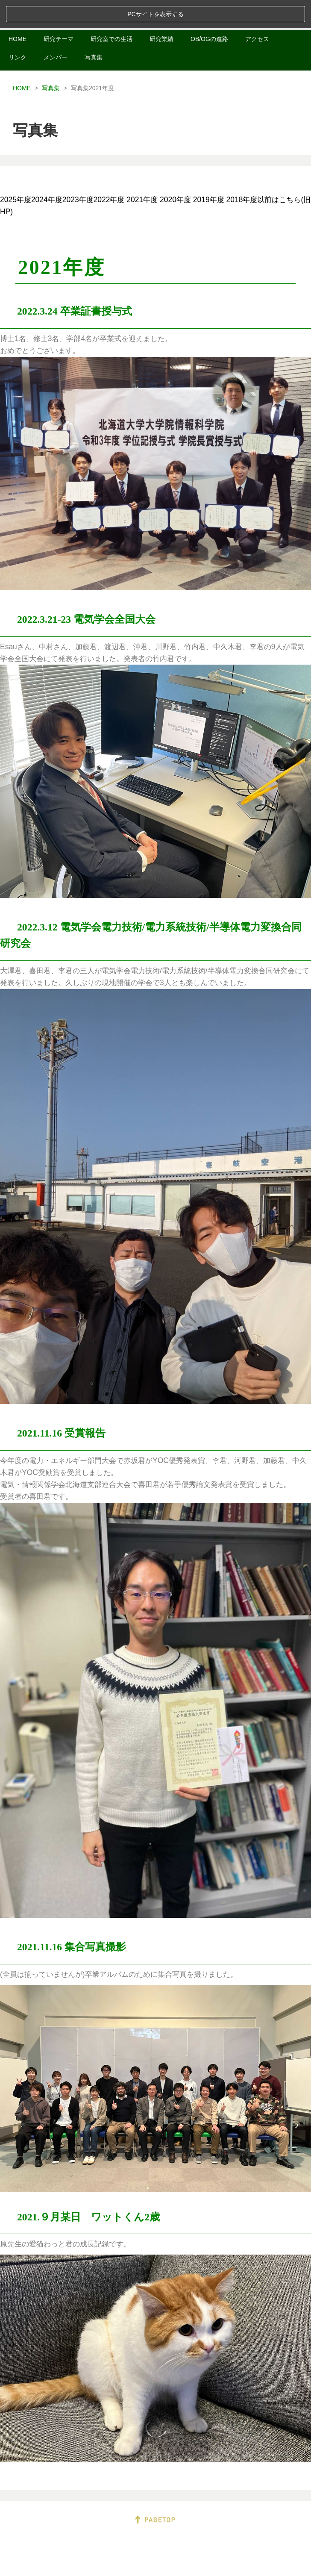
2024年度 (46, 171)
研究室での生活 (111, 10)
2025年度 (15, 171)
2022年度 (109, 171)
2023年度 (78, 171)
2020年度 (175, 171)
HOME (17, 10)
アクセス (257, 10)
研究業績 (161, 10)
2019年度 (208, 171)
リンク (17, 28)
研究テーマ (58, 10)
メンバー (55, 28)
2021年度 (142, 171)
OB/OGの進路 (209, 10)
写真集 (94, 28)
